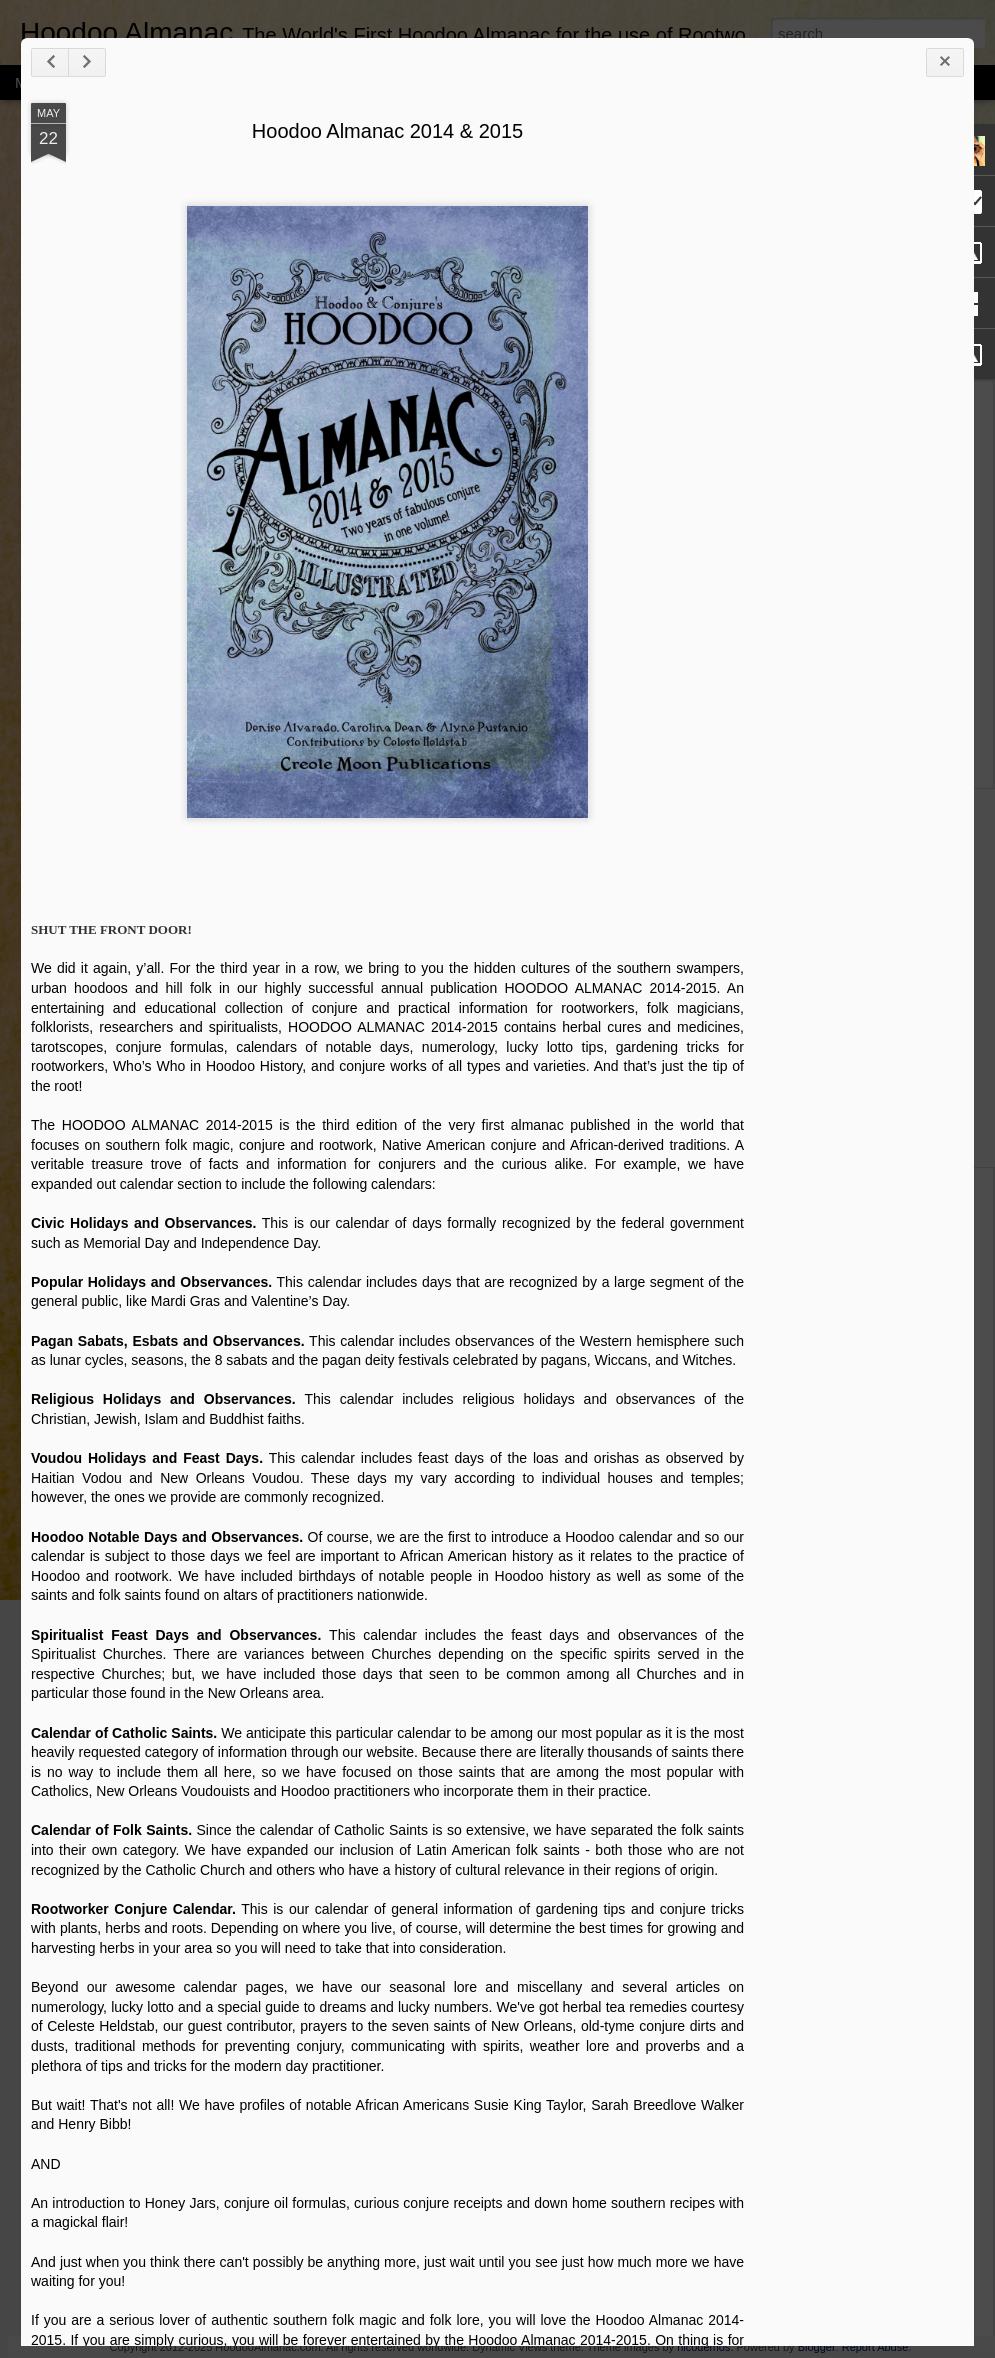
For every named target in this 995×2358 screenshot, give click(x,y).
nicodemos (703, 2347)
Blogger (817, 2347)
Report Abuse (875, 2347)
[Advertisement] (854, 418)
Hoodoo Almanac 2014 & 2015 (387, 131)
